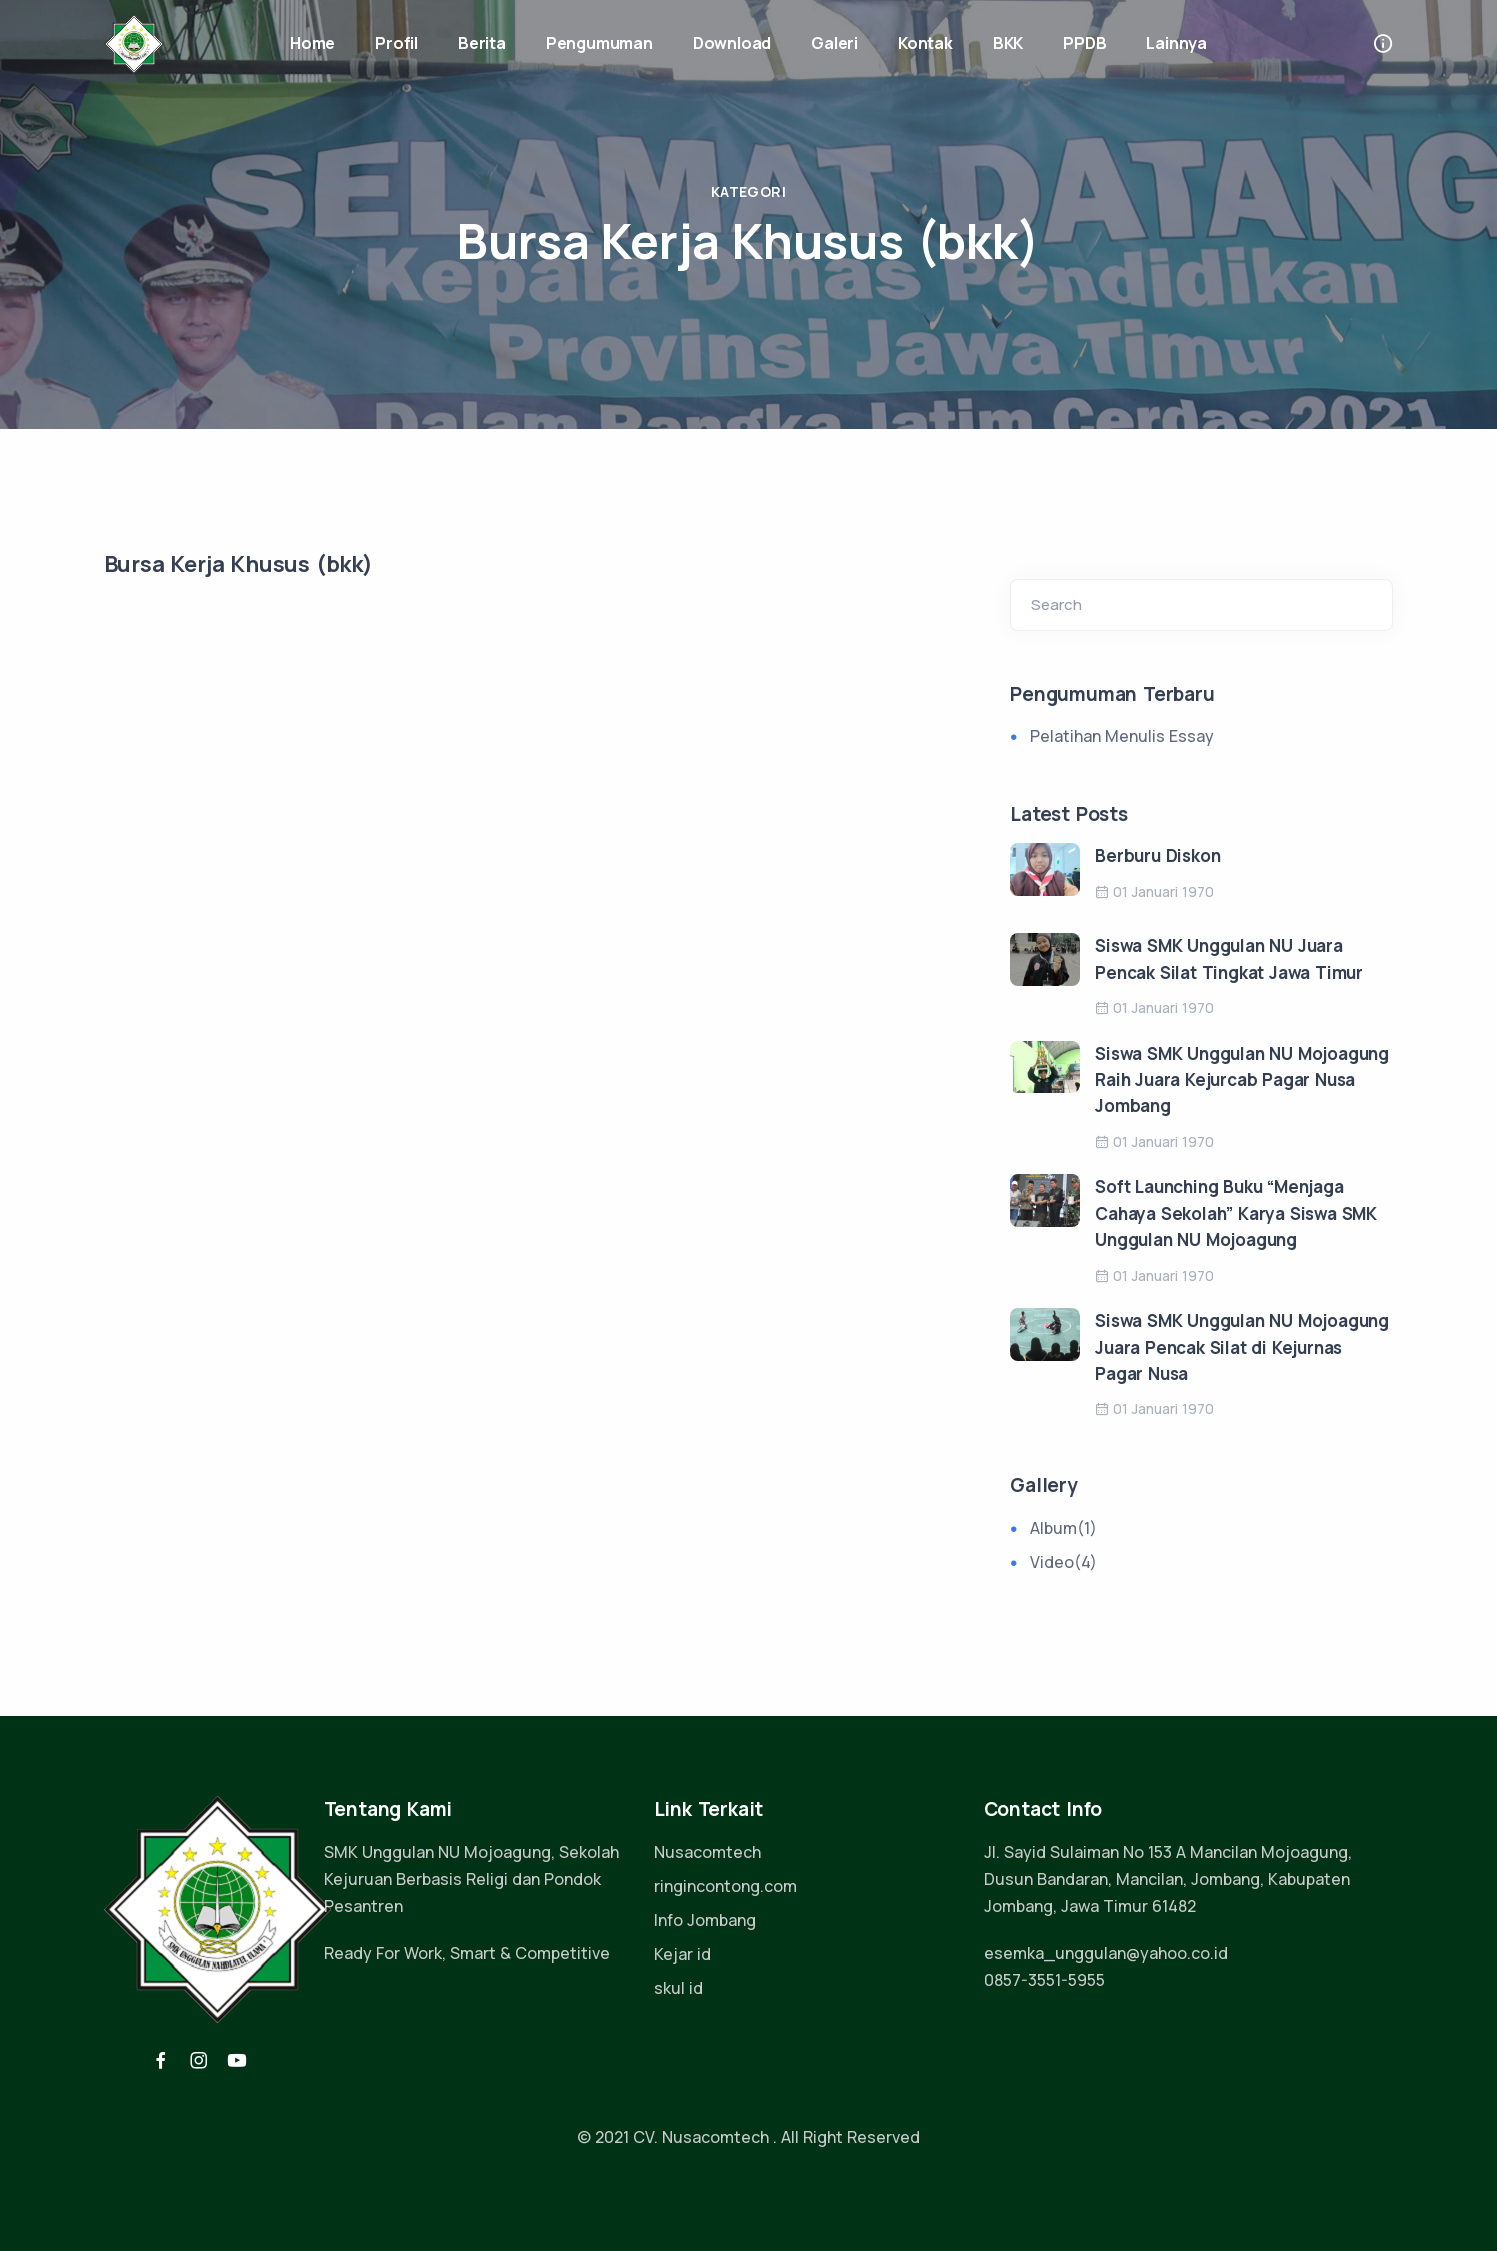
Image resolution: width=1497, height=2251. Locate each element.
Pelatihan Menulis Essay (1122, 736)
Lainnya (1176, 43)
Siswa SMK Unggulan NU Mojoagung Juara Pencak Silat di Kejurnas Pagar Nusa (1242, 1347)
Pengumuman (599, 43)
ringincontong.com (725, 1886)
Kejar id (682, 1954)
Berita (482, 43)
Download (732, 43)
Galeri (834, 43)
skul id (678, 1988)
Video (1063, 1562)
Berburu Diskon (1157, 855)
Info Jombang (705, 1920)
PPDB (1084, 43)
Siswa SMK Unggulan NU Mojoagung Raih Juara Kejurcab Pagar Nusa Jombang (1242, 1080)
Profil (396, 43)
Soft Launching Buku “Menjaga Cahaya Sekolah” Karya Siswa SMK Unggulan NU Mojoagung (1236, 1213)
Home (312, 43)
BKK (1008, 43)
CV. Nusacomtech (701, 2137)
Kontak (925, 43)
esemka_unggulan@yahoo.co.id (1106, 1953)
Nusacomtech (707, 1852)
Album (1063, 1528)
